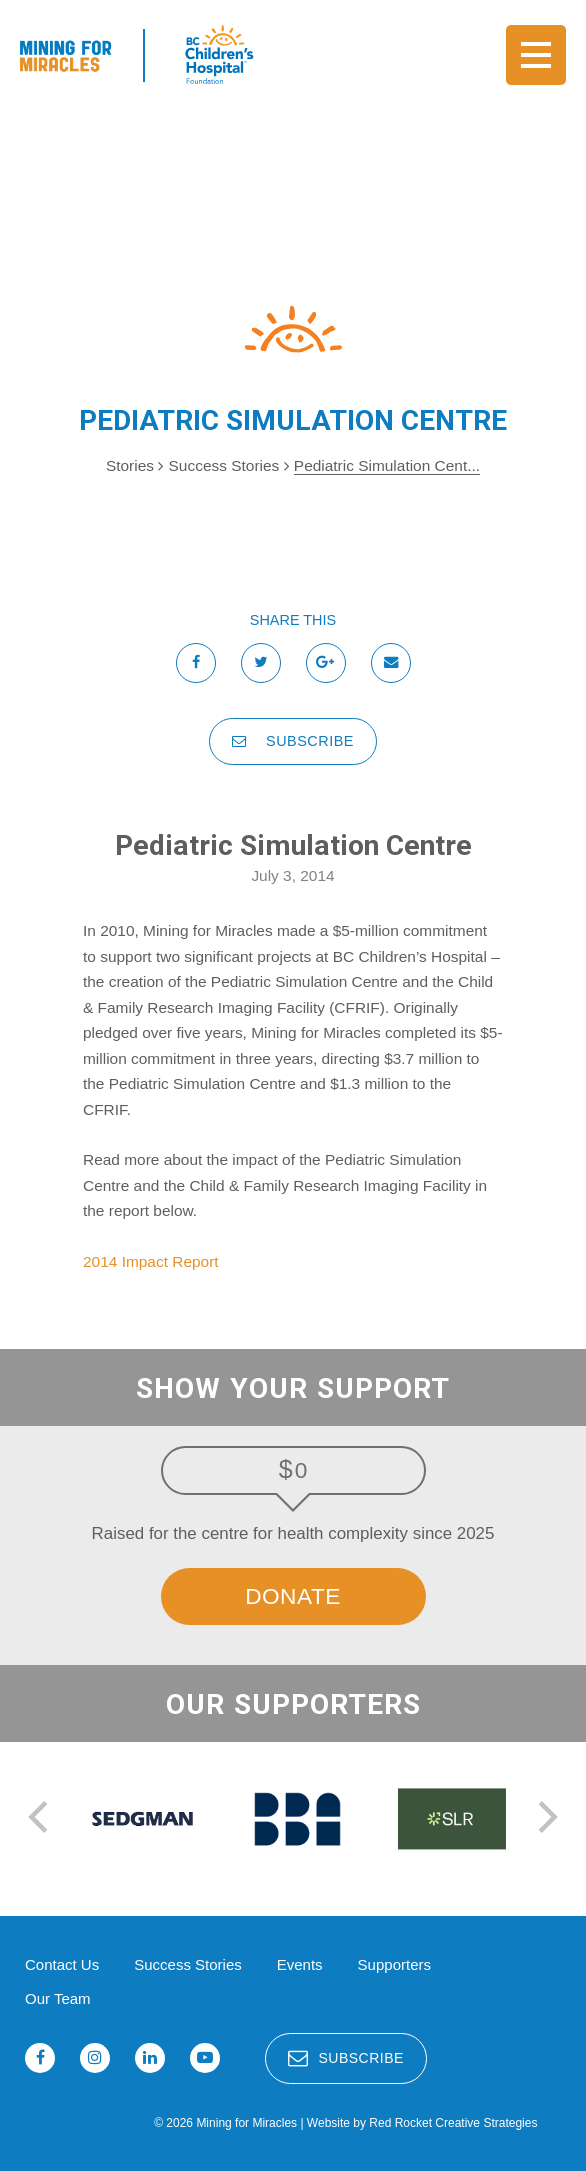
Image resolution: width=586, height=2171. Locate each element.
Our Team (58, 1998)
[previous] (41, 1819)
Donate (293, 1596)
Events (300, 1964)
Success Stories (226, 465)
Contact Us (62, 1964)
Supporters (394, 1964)
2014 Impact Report (151, 1261)
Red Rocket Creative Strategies (453, 2123)
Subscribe (293, 741)
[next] (545, 1819)
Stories (130, 465)
